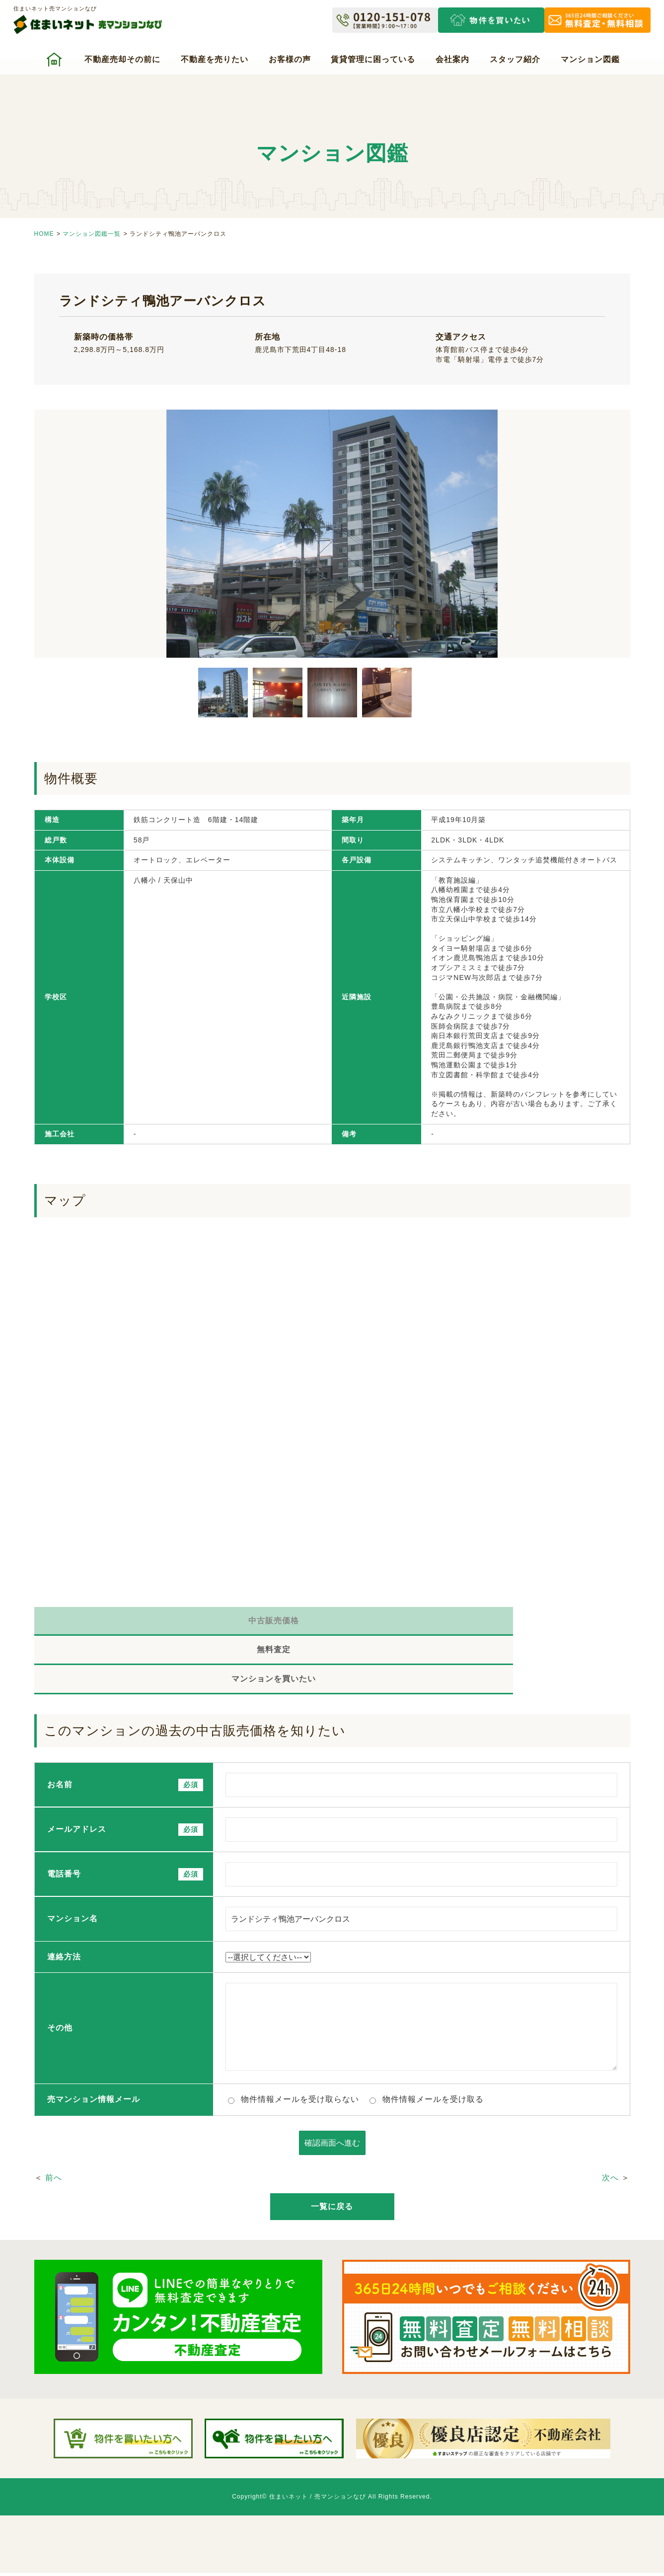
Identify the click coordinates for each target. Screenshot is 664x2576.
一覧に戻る (332, 2155)
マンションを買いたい (531, 1624)
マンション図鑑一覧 (92, 233)
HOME (44, 233)
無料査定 (332, 1624)
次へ (610, 2126)
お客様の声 (290, 59)
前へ (53, 2126)
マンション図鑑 (590, 59)
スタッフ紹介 (515, 59)
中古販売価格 (133, 1624)
